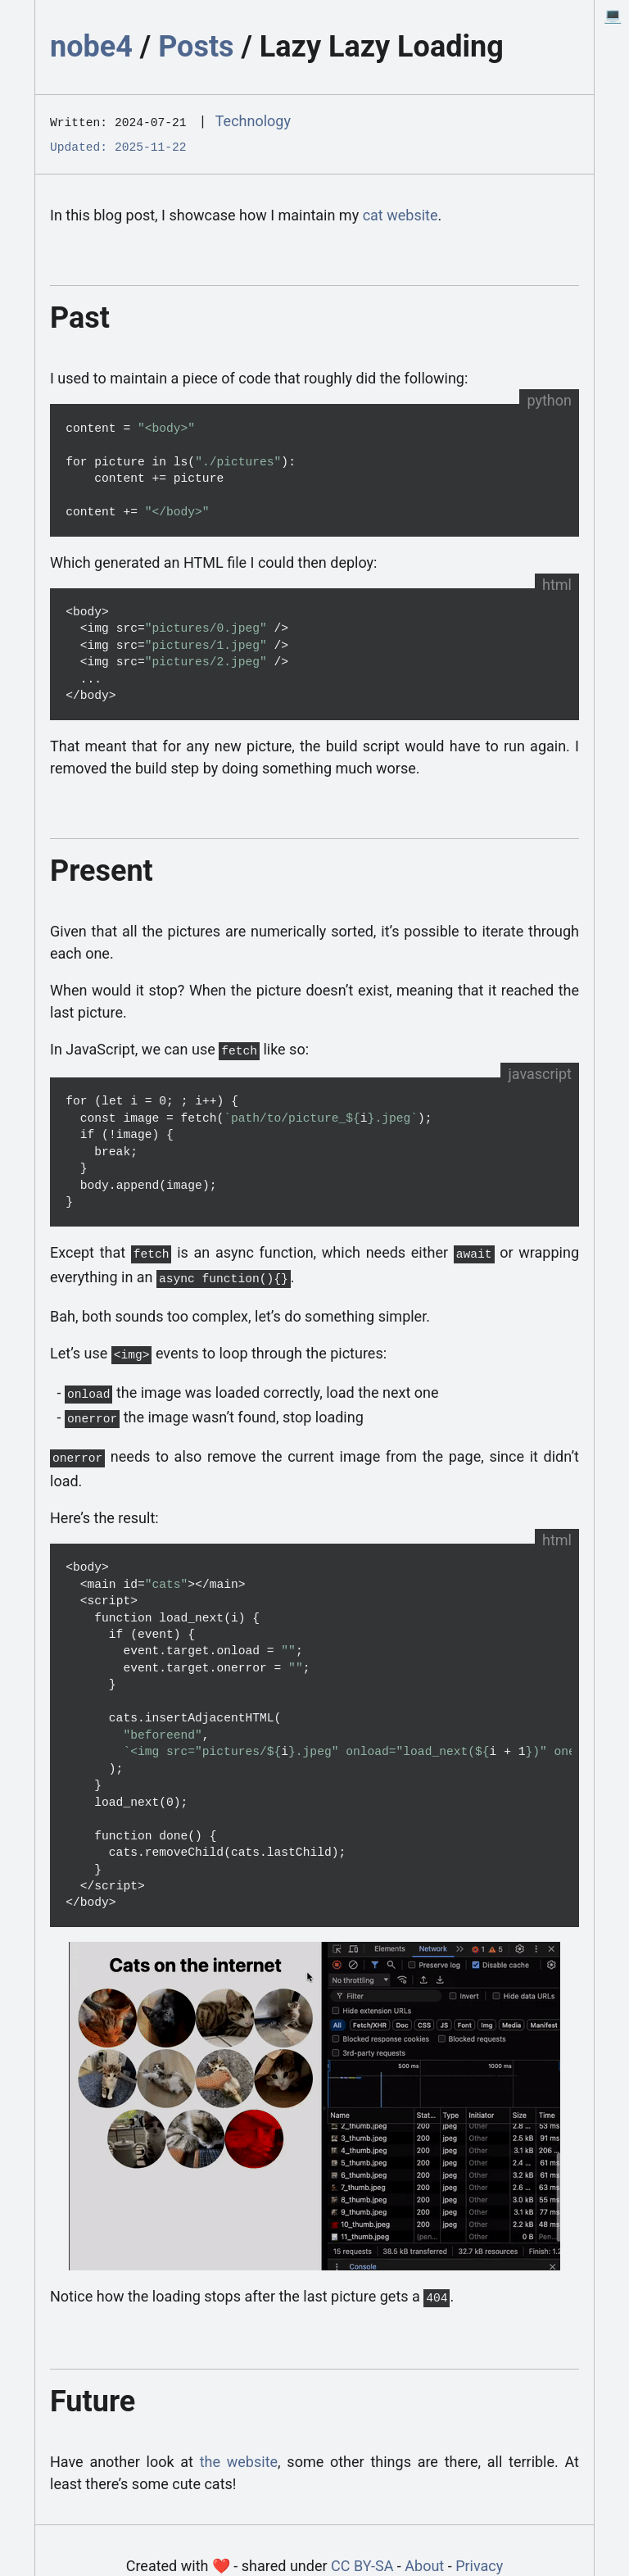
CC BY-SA (362, 2549)
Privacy (479, 2549)
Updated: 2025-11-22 (118, 144)
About (424, 2549)
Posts (195, 46)
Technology (253, 120)
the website (239, 2445)
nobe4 (91, 46)
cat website (400, 211)
